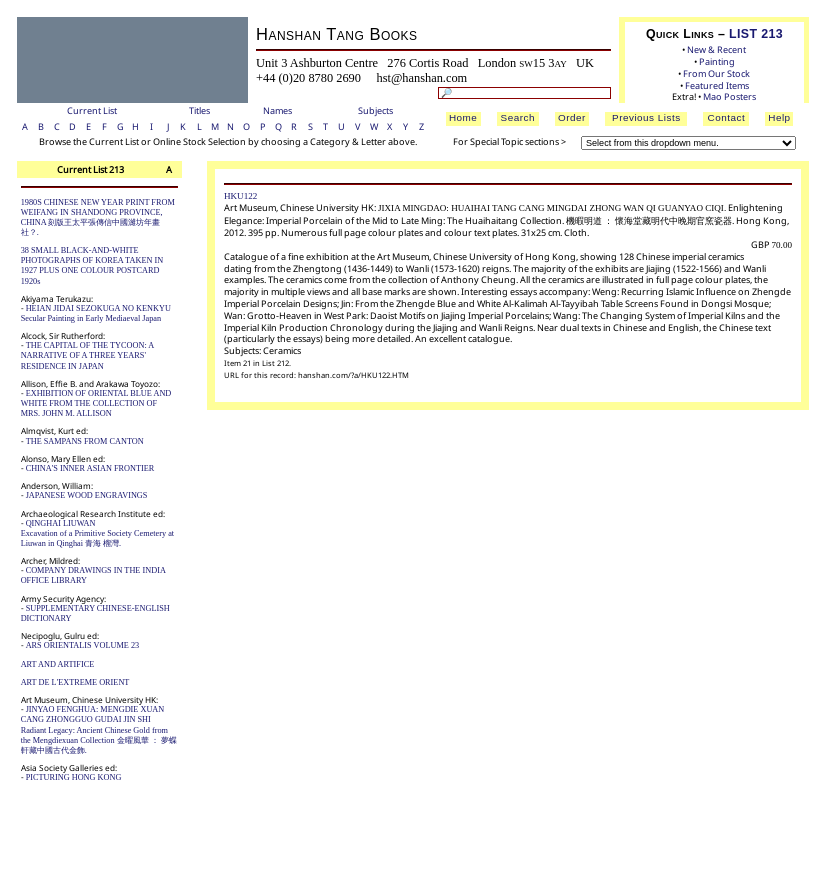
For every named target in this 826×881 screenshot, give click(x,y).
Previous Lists (646, 117)
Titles (199, 110)
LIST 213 (756, 34)
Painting (717, 61)
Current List (92, 110)
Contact (727, 117)
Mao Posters (729, 96)
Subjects (375, 110)
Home (463, 117)
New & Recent (716, 49)
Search (518, 117)
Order (572, 117)
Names (277, 110)
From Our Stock (716, 73)
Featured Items (717, 85)
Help (779, 117)
